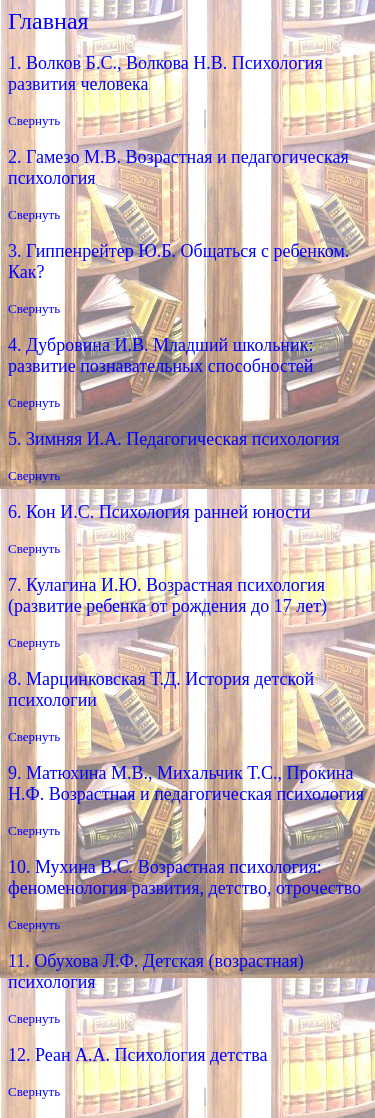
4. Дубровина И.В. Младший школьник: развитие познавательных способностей (160, 355)
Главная (48, 21)
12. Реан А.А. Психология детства (137, 1055)
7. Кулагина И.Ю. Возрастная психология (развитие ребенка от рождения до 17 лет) (167, 595)
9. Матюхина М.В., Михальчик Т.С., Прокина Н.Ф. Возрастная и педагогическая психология (186, 783)
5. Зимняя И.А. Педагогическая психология (173, 439)
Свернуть (34, 120)
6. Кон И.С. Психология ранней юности (159, 512)
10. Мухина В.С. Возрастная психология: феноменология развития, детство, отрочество (184, 877)
